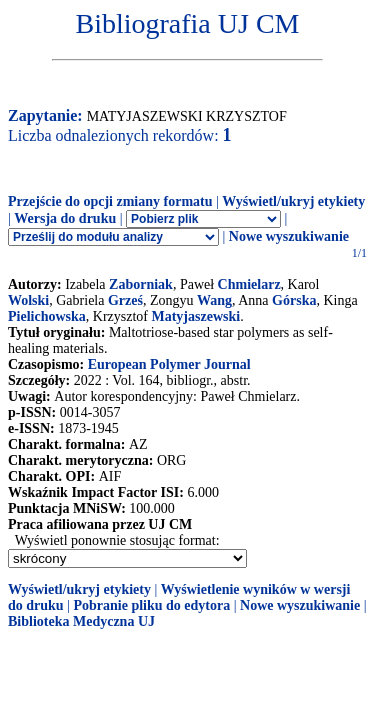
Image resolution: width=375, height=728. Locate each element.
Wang (214, 300)
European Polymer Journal (169, 364)
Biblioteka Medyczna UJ (81, 621)
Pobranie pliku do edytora (151, 605)
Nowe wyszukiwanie (289, 236)
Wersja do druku (65, 218)
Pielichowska (47, 316)
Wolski (28, 300)
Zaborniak (141, 284)
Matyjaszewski (195, 316)
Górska (294, 300)
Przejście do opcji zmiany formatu (110, 201)
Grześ (125, 300)
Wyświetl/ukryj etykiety (293, 201)
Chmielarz (249, 284)
